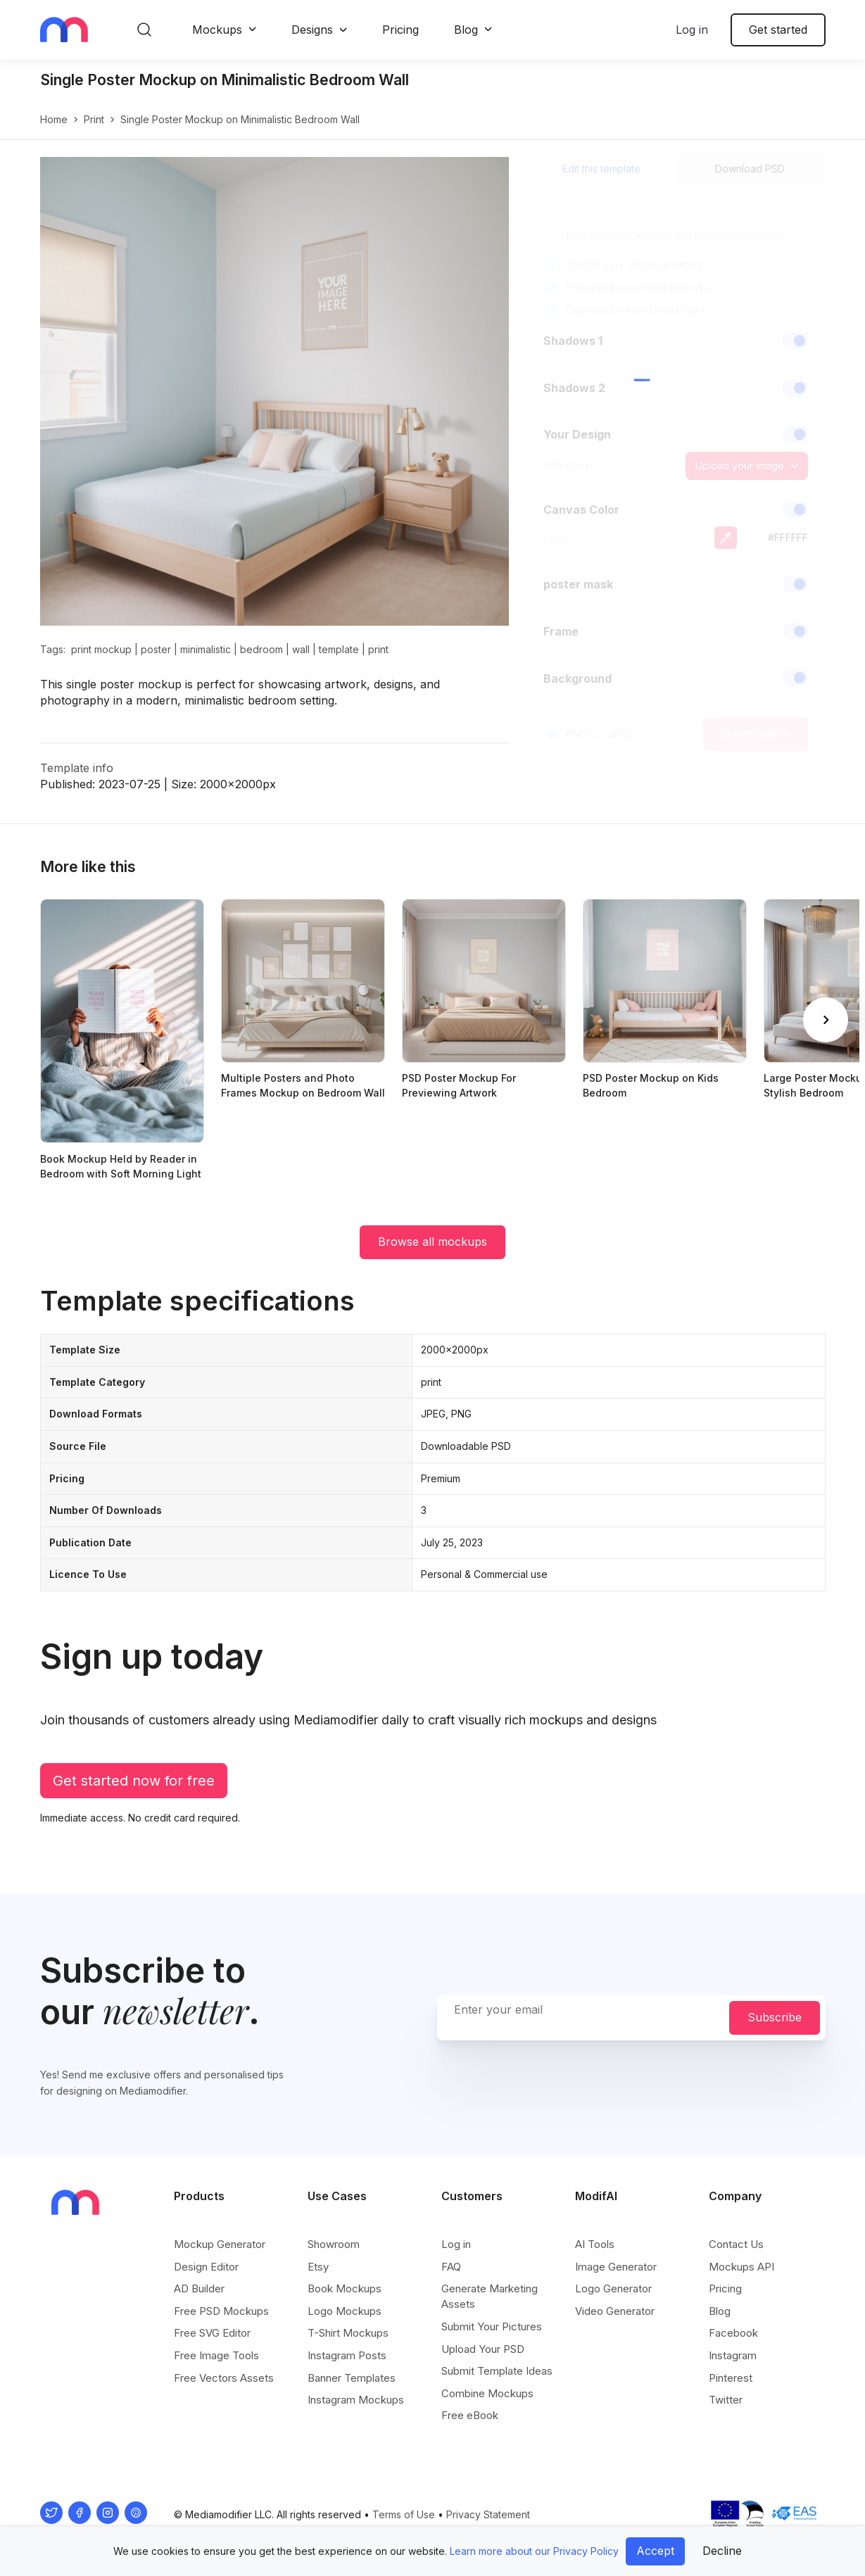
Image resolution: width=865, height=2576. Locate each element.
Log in (692, 30)
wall (301, 649)
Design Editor (206, 2266)
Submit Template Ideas (497, 2371)
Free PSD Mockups (221, 2311)
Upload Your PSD (482, 2349)
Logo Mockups (344, 2311)
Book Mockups (344, 2288)
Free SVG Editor (212, 2333)
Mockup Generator (219, 2244)
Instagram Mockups (356, 2399)
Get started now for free (134, 1780)
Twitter (726, 2399)
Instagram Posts (347, 2355)
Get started (778, 30)
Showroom (334, 2244)
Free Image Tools (216, 2355)
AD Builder (199, 2288)
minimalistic (205, 649)
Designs (312, 30)
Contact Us (736, 2244)
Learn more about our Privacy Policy (534, 2551)
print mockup (101, 649)
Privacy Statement (488, 2514)
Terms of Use (403, 2514)
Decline (722, 2551)
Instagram (733, 2355)
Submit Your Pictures (491, 2326)
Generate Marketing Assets (489, 2296)
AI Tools (594, 2244)
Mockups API (741, 2266)
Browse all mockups (432, 1242)
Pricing (400, 30)
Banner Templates (352, 2378)
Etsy (318, 2266)
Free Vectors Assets (224, 2378)
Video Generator (615, 2311)
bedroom (261, 649)
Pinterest (730, 2378)
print (94, 119)
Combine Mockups (487, 2393)
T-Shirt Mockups (348, 2333)
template (339, 649)
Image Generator (616, 2266)
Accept (655, 2551)
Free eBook (469, 2415)
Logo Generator (613, 2288)
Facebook (733, 2333)
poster (156, 649)
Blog (466, 30)
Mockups (217, 30)
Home (54, 119)
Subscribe (774, 2017)
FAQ (451, 2266)
